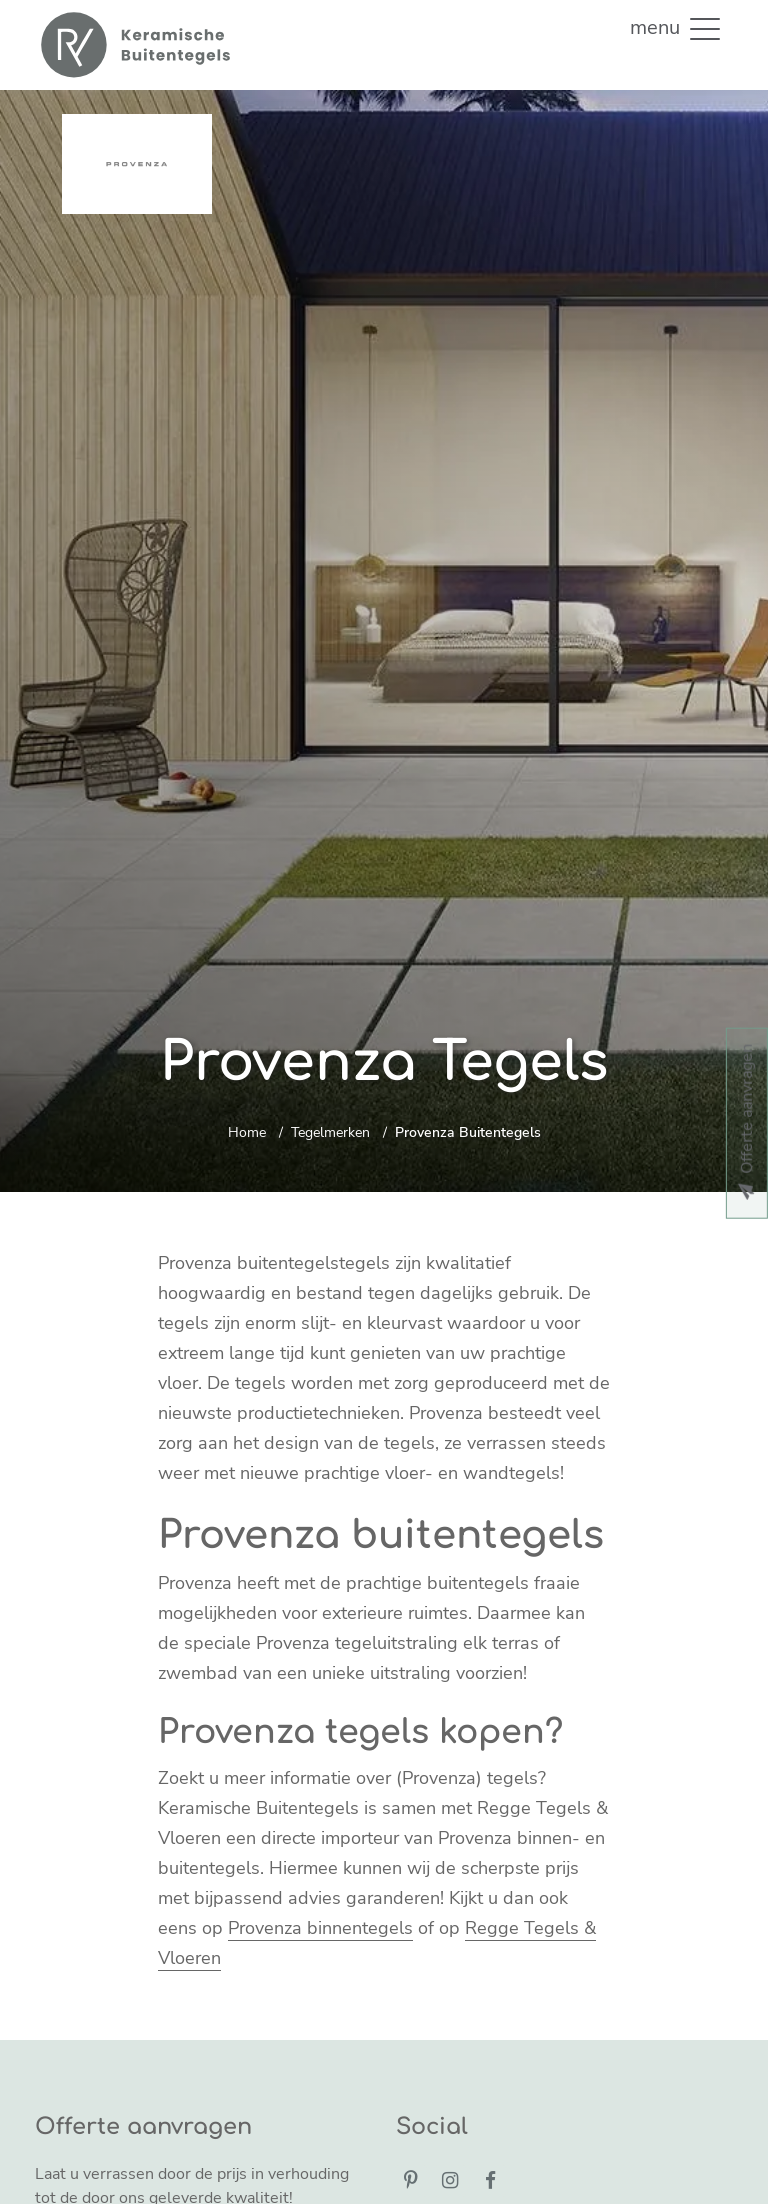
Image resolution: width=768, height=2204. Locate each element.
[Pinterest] (411, 2182)
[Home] (134, 45)
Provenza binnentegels (320, 1928)
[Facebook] (490, 2182)
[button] (705, 28)
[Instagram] (451, 2182)
